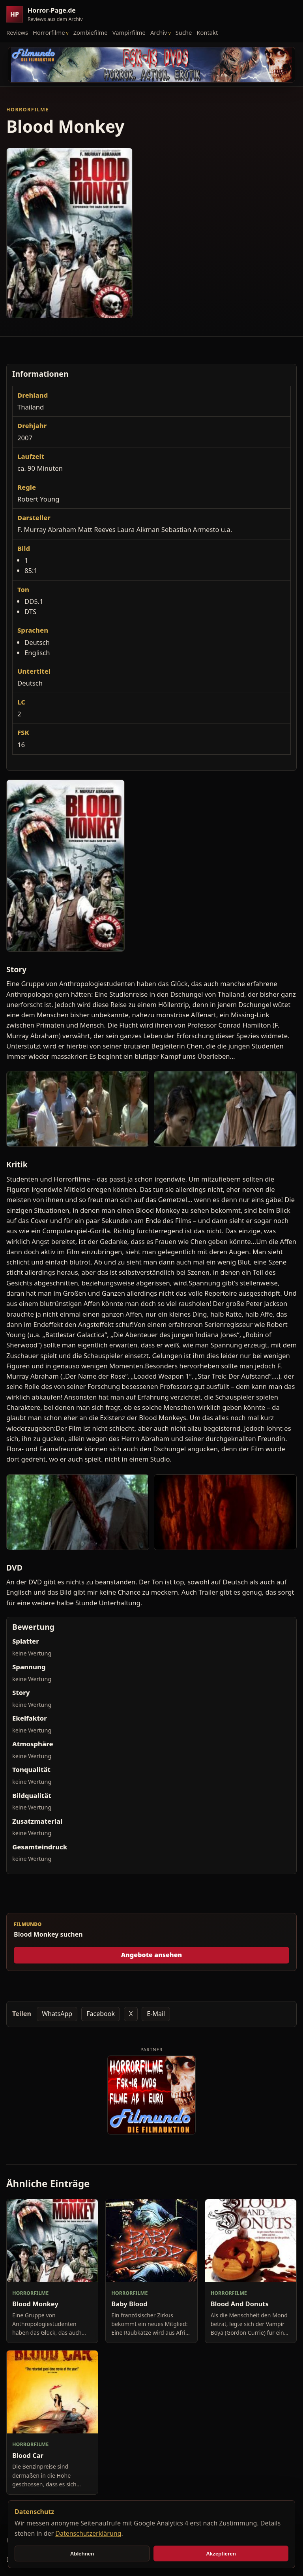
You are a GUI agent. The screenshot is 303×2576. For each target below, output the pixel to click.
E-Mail (156, 2013)
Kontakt (207, 32)
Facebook (100, 2013)
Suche (184, 32)
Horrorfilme (49, 32)
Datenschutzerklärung (88, 2533)
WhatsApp (57, 2013)
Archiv (158, 32)
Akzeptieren (221, 2554)
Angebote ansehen (151, 1954)
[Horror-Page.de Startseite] (47, 14)
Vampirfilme (129, 32)
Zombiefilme (90, 32)
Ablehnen (82, 2554)
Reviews (17, 32)
